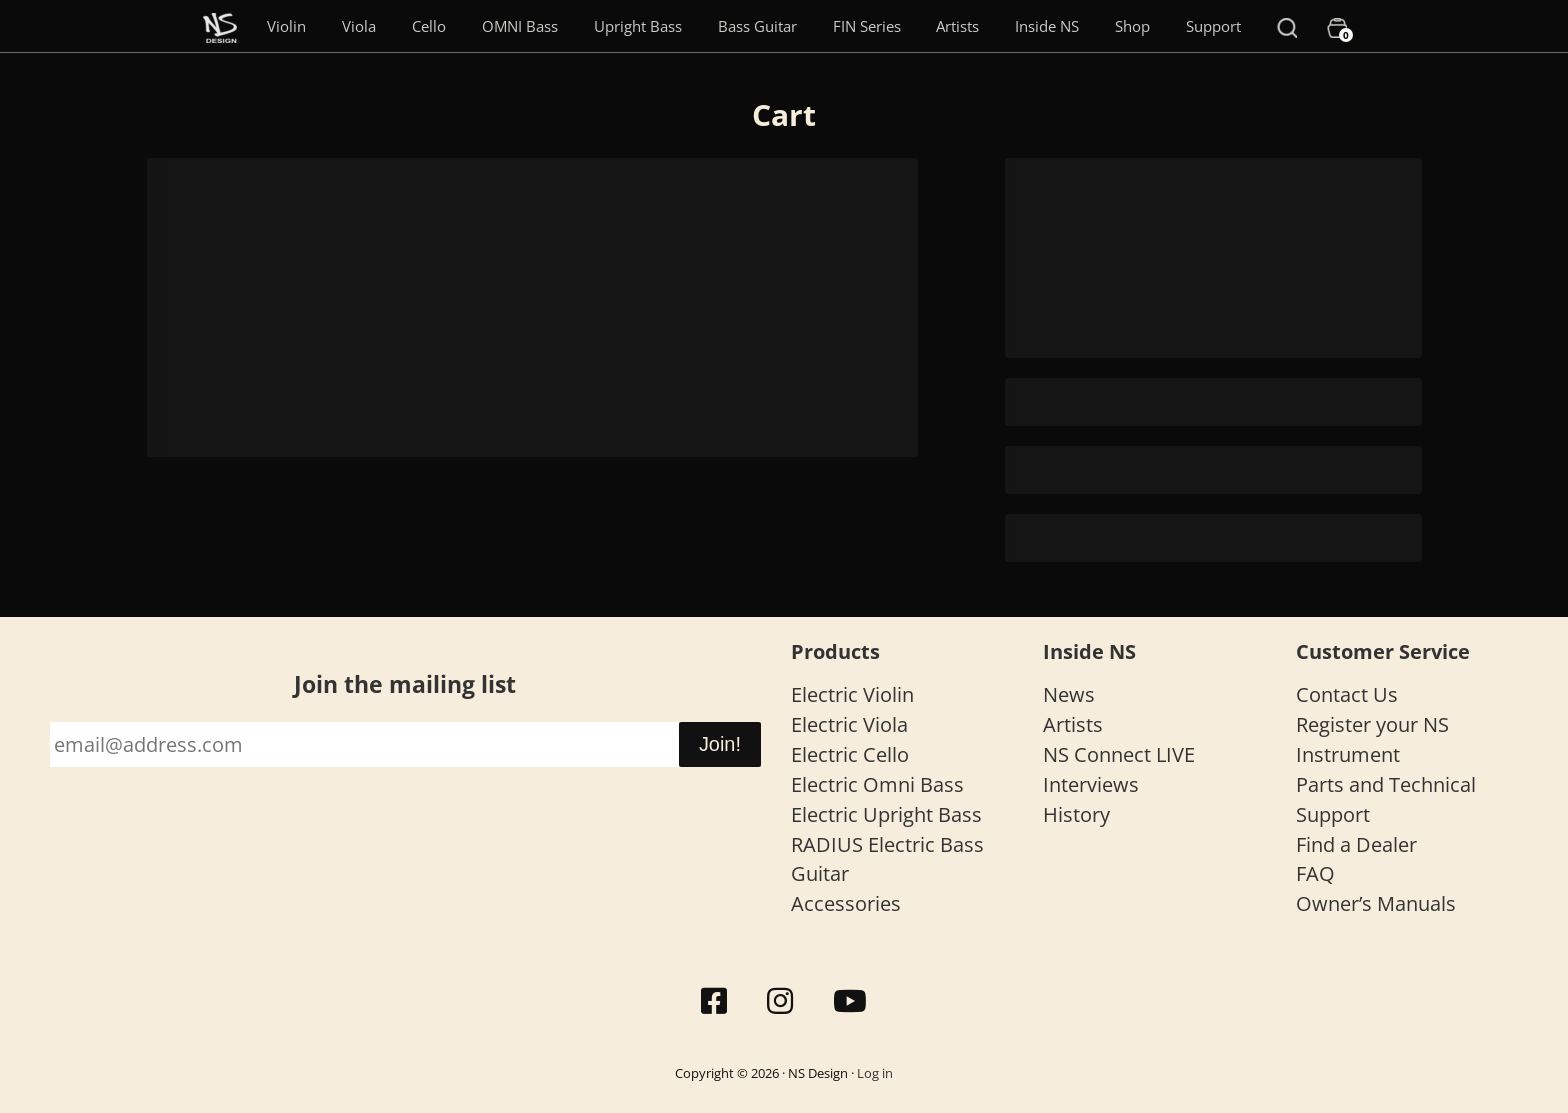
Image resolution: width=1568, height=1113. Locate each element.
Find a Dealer (1356, 844)
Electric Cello (850, 754)
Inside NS (1047, 26)
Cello (429, 26)
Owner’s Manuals (1376, 903)
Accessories (846, 903)
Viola (359, 26)
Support (1213, 26)
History (1076, 814)
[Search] (1287, 26)
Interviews (1091, 784)
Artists (957, 26)
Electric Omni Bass (877, 784)
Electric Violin (852, 694)
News (1069, 694)
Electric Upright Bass (886, 814)
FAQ (1315, 873)
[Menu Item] (220, 26)
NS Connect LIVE (1119, 754)
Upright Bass (638, 26)
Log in (875, 1073)
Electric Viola (849, 724)
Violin (286, 26)
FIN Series (867, 26)
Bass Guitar (757, 26)
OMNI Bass (520, 26)
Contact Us (1347, 694)
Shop (1132, 26)
